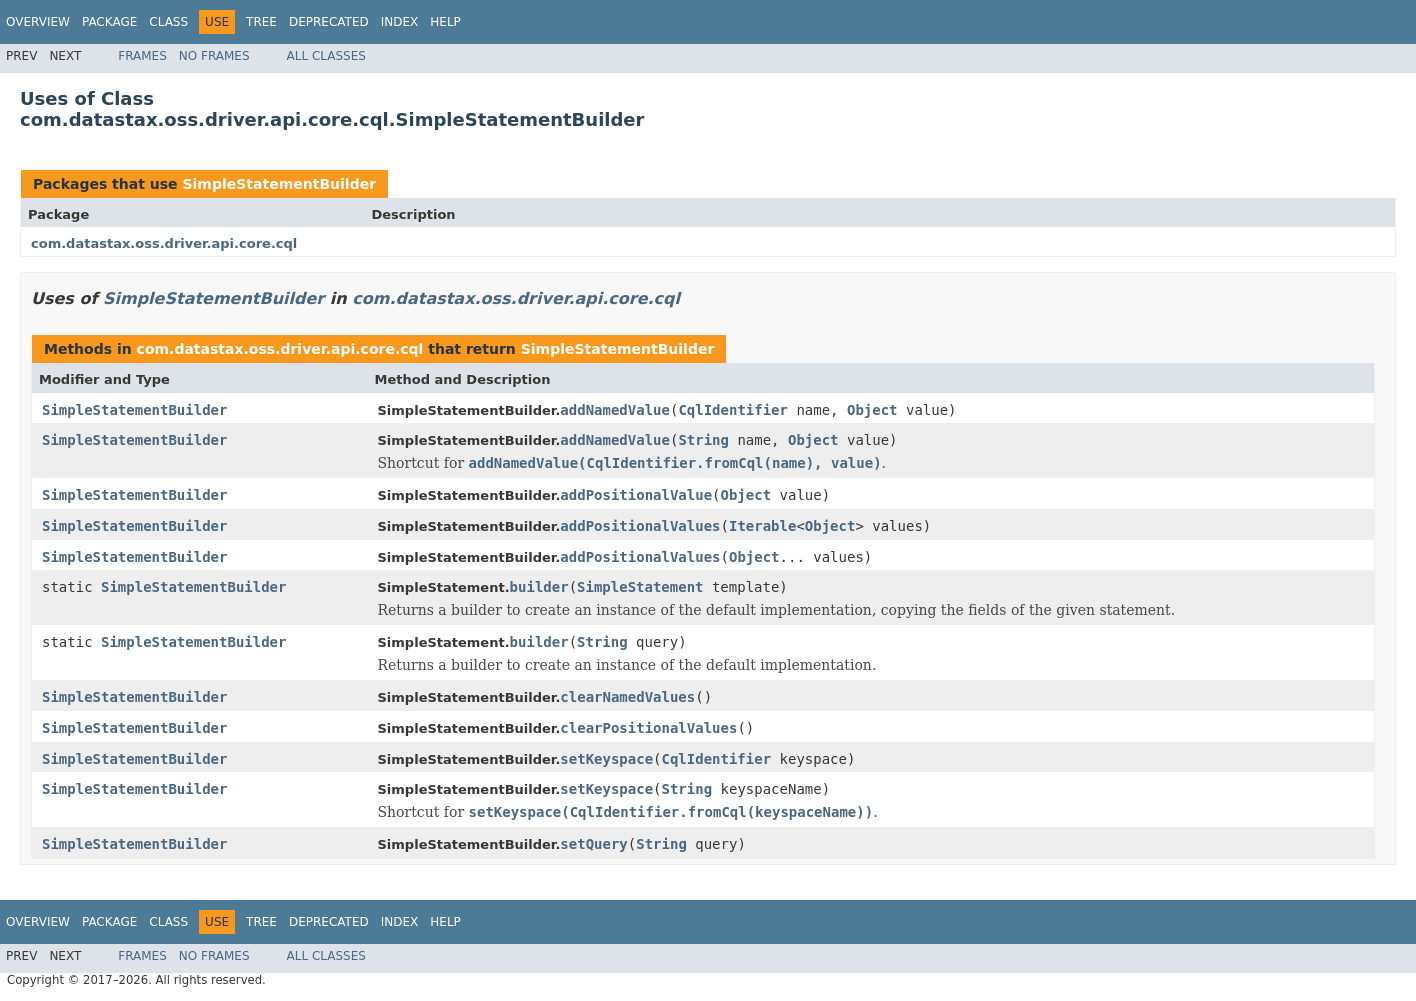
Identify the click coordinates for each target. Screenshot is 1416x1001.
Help (445, 22)
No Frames (214, 56)
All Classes (326, 56)
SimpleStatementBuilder (279, 184)
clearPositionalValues (648, 728)
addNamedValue (615, 410)
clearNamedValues (627, 697)
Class (168, 22)
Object (872, 410)
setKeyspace (606, 759)
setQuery (593, 844)
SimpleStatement (640, 587)
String (703, 440)
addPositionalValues (640, 526)
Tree (261, 22)
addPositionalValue (636, 495)
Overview (38, 22)
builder (539, 587)
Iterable (762, 526)
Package (109, 22)
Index (400, 22)
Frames (142, 56)
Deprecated (329, 22)
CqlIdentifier (733, 410)
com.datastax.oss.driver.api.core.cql (164, 243)
